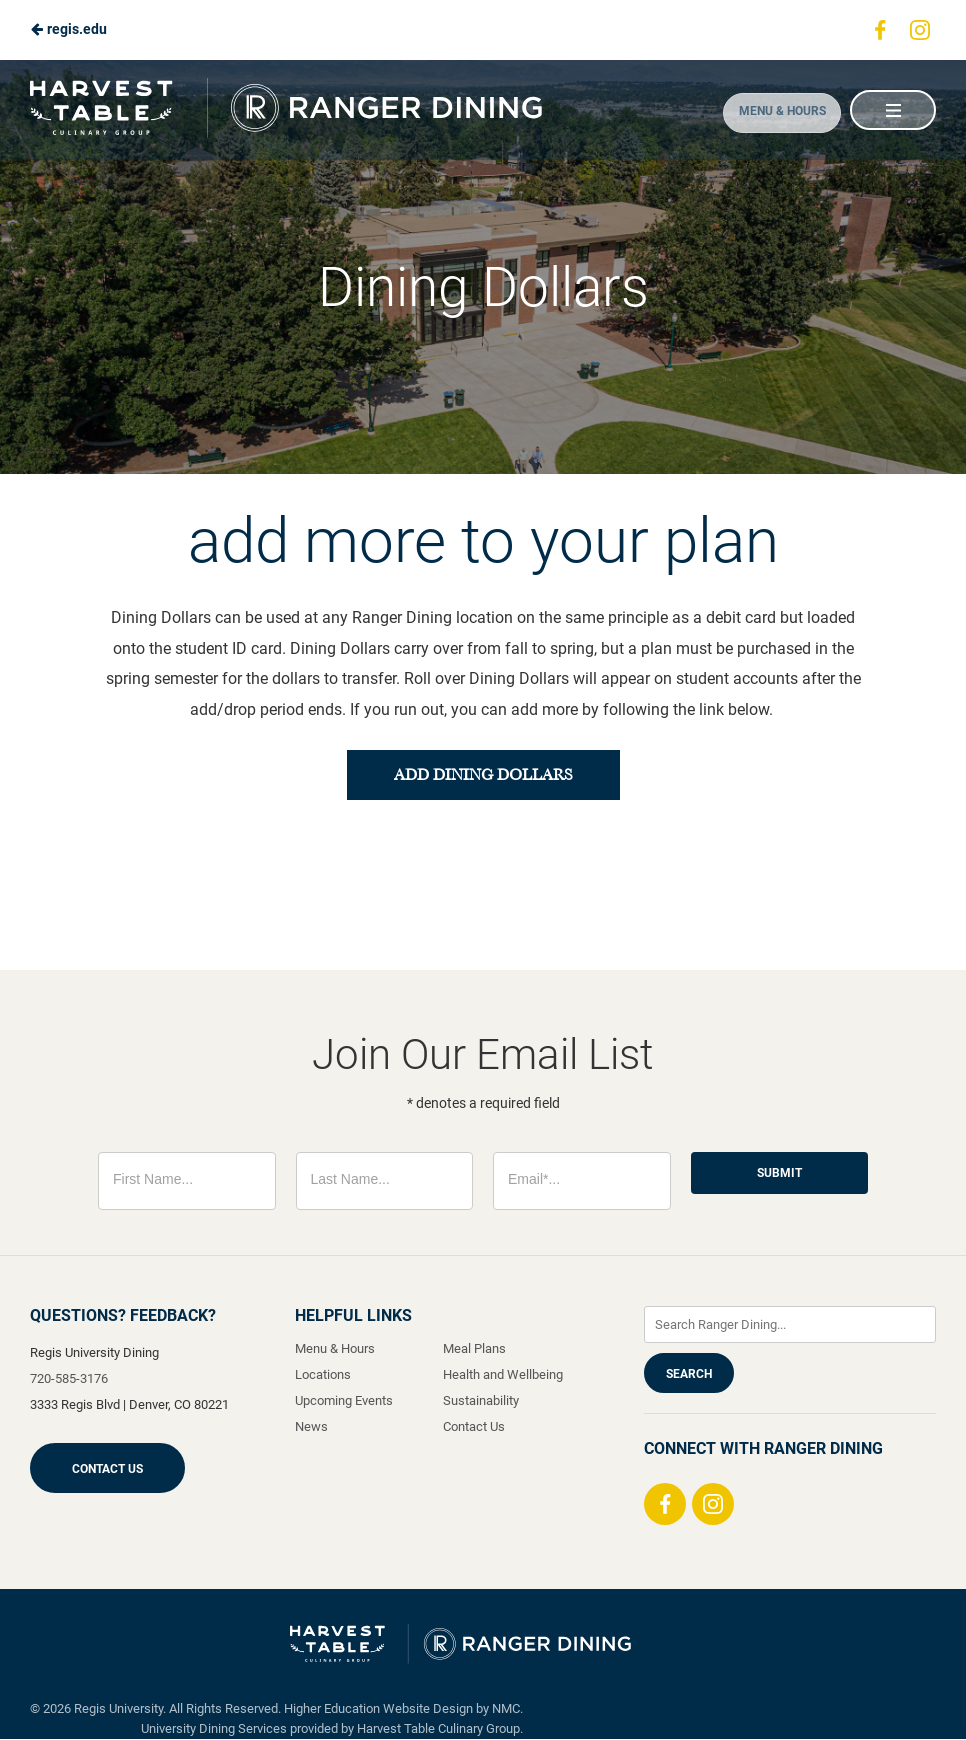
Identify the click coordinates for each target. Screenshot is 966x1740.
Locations (323, 1375)
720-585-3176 (69, 1379)
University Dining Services (214, 1729)
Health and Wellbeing (503, 1375)
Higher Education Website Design (378, 1709)
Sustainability (481, 1401)
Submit (779, 1174)
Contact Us (107, 1470)
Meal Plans (474, 1349)
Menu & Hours (770, 111)
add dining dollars (483, 775)
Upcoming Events (344, 1401)
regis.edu (68, 29)
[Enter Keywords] (790, 1325)
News (311, 1427)
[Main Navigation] (891, 110)
